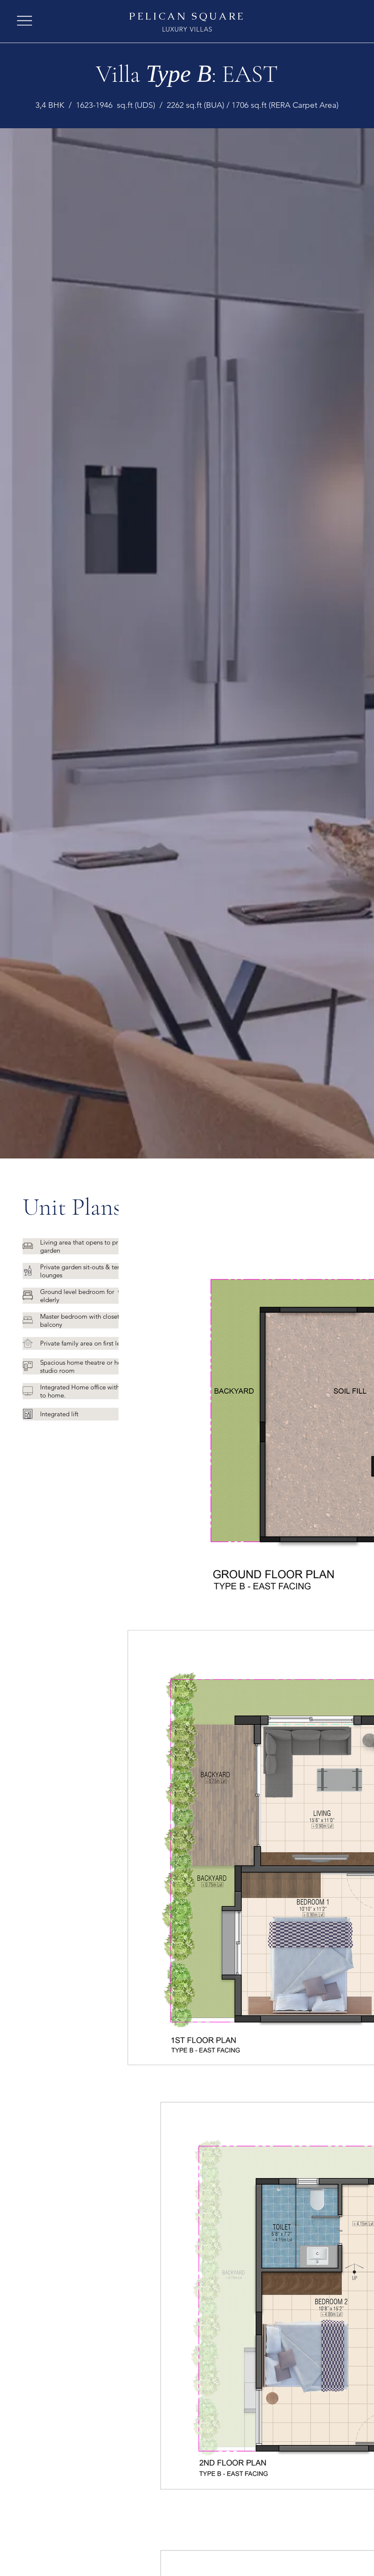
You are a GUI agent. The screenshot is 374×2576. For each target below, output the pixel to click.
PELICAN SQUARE (187, 16)
